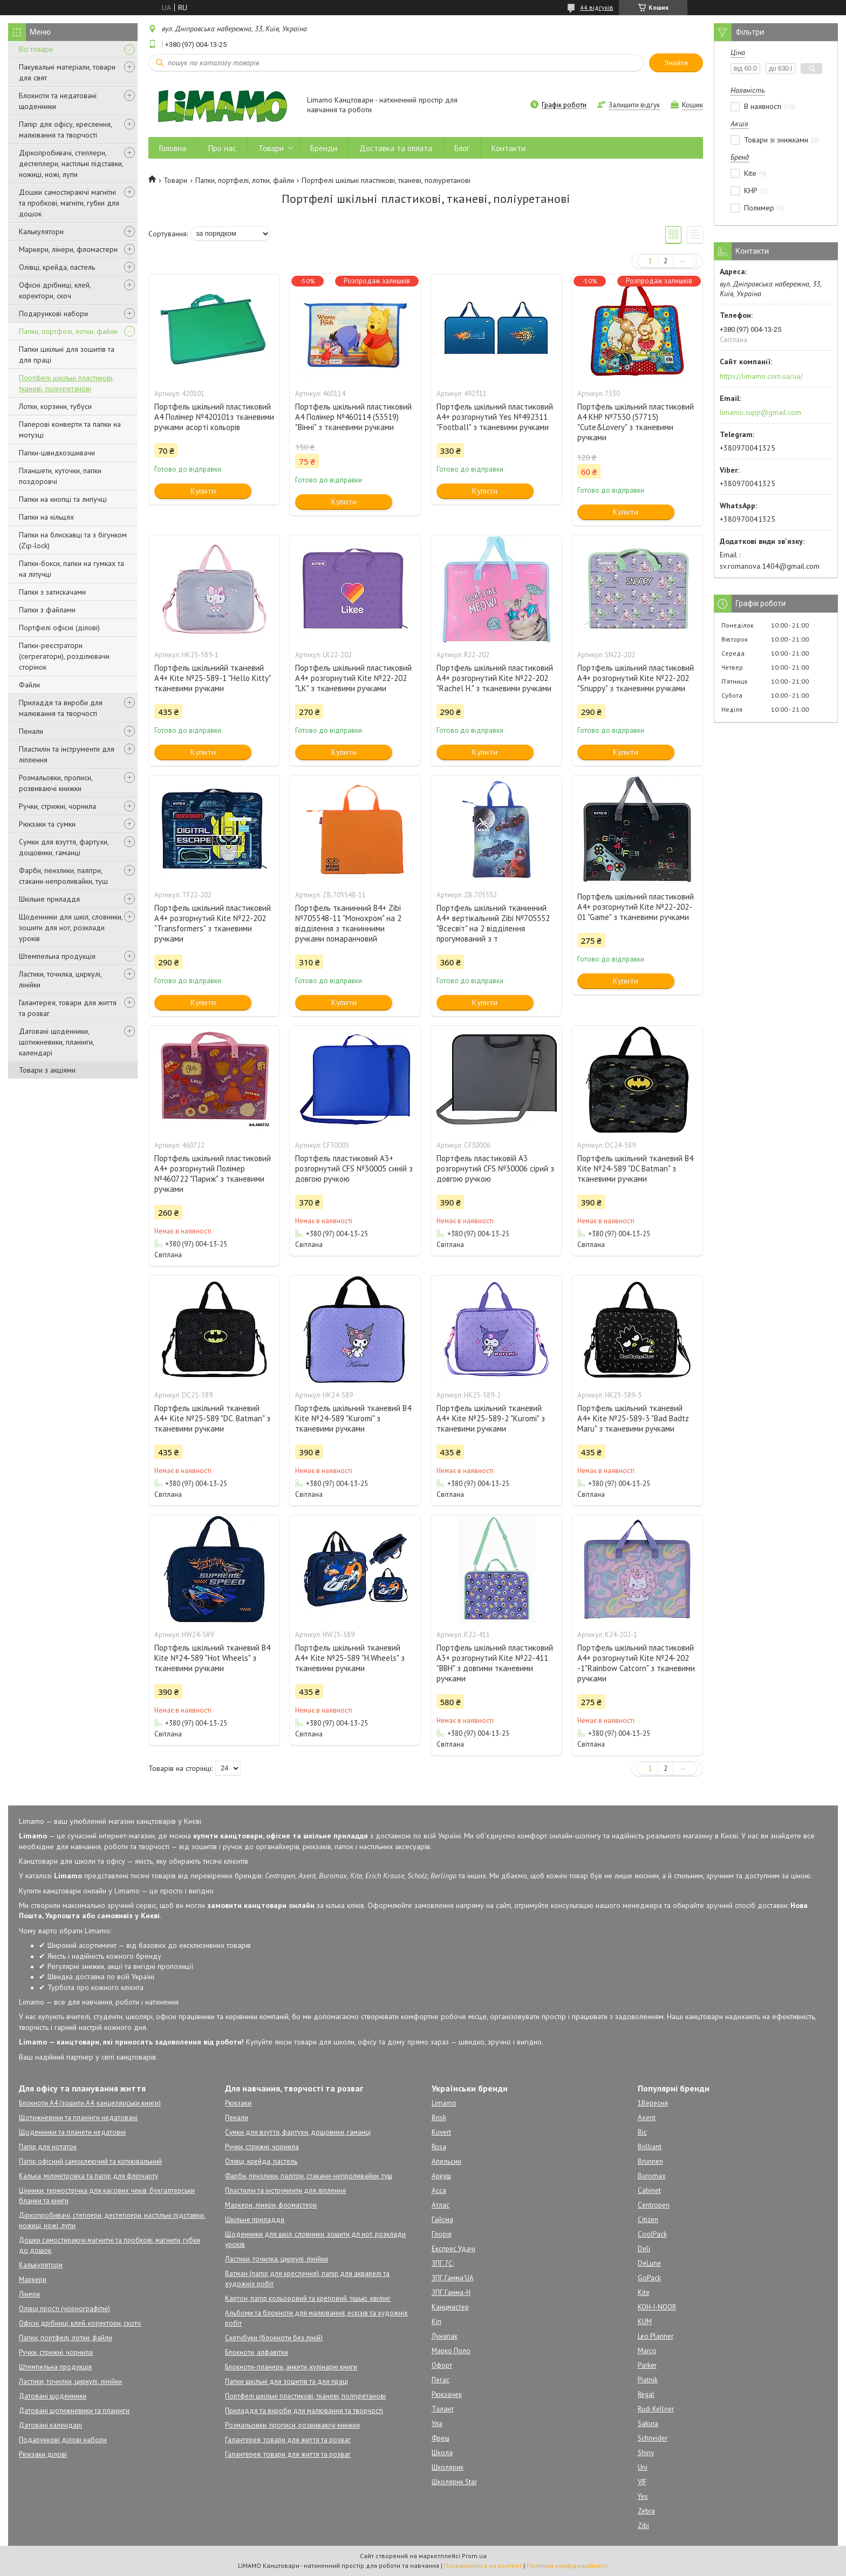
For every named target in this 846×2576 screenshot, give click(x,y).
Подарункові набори (53, 313)
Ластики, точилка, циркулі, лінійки (60, 979)
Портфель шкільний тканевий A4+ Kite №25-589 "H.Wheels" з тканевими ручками (350, 1658)
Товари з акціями (47, 1070)
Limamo (444, 2103)
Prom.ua (474, 2556)
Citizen (648, 2219)
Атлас (440, 2205)
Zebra (646, 2511)
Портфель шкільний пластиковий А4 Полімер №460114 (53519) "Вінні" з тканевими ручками (353, 416)
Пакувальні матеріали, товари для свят (67, 72)
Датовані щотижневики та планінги (74, 2410)
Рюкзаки (238, 2103)
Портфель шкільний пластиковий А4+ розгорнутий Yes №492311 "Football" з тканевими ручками (494, 416)
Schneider (652, 2438)
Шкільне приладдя (49, 899)
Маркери (32, 2279)
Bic (642, 2132)
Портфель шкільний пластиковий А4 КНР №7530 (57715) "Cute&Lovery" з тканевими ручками (635, 421)
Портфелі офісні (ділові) (59, 627)
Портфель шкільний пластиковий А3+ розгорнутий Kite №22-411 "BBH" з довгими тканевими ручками (494, 1663)
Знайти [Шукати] (676, 63)
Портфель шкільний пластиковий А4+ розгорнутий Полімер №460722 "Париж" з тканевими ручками (212, 1173)
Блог (461, 148)
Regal (646, 2394)
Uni (642, 2467)
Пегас (440, 2379)
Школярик (447, 2467)
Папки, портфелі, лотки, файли (68, 331)
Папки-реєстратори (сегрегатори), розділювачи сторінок (64, 656)
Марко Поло (451, 2350)
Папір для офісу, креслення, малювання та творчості (65, 129)
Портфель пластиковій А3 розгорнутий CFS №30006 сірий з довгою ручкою (495, 1168)
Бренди (323, 148)
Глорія (442, 2234)
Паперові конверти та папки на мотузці (70, 429)
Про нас (222, 148)
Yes (643, 2496)
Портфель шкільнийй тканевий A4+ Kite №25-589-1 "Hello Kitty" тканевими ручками (212, 678)
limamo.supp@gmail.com (760, 412)
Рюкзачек (447, 2394)
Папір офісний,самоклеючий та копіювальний (90, 2161)
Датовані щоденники (52, 2396)
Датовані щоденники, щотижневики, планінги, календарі (56, 1042)
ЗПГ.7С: (443, 2263)
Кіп (436, 2321)
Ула (437, 2423)
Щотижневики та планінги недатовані (78, 2117)
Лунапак (445, 2336)
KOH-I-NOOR (657, 2307)
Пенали (31, 731)
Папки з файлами (47, 610)
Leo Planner (655, 2336)
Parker (647, 2365)
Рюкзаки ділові (43, 2454)
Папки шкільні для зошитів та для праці (66, 354)
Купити (203, 491)
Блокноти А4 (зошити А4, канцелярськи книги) (90, 2103)
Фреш (440, 2438)
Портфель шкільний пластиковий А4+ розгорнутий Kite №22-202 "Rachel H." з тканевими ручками (494, 678)
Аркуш (441, 2175)
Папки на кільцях (46, 517)
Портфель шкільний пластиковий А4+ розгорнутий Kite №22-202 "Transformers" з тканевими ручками (212, 923)
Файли (29, 685)
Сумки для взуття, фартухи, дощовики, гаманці (63, 847)
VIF (642, 2481)
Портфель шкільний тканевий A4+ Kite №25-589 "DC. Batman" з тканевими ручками (212, 1418)
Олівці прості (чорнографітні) (64, 2308)
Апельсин (446, 2161)
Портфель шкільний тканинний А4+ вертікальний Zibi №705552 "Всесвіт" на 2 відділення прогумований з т (493, 923)
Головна (172, 148)
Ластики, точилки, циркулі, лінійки (70, 2381)
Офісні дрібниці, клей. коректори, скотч (80, 2323)
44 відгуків (596, 7)
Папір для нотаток (48, 2146)
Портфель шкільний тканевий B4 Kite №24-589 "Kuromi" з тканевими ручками (353, 1418)
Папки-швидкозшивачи (57, 453)
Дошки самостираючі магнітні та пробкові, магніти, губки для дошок (69, 203)
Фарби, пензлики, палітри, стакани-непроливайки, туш (63, 876)
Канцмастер (450, 2307)
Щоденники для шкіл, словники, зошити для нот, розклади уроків (70, 927)
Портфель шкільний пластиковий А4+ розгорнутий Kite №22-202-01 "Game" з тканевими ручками (635, 906)
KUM (645, 2321)
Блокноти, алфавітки (256, 2352)
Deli (644, 2248)
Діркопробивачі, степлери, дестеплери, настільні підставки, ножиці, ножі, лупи (71, 163)
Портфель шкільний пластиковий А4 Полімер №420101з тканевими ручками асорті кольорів (214, 416)
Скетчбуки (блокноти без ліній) (274, 2337)
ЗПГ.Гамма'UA (453, 2277)
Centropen (654, 2205)
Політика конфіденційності (568, 2565)
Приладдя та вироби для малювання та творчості (61, 708)
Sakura (648, 2423)
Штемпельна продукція (57, 956)
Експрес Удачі (453, 2248)
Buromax (652, 2175)
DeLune (649, 2263)
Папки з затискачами (52, 592)
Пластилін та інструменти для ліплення (66, 754)
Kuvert (441, 2132)
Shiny (646, 2452)
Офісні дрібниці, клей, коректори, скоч (55, 290)
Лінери (29, 2294)
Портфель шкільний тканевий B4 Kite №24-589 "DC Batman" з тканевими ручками (635, 1168)
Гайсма (442, 2219)
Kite (644, 2292)
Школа (442, 2452)
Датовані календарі (50, 2425)
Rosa (439, 2146)
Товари (271, 148)
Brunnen (650, 2161)
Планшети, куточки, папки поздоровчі (60, 476)
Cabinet (649, 2190)
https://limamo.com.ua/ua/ (761, 376)
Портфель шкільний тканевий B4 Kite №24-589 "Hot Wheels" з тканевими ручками (212, 1658)
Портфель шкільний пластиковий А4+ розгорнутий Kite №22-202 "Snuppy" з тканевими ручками (635, 678)
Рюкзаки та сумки (47, 824)
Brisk (439, 2117)
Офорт (442, 2365)
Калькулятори (41, 231)
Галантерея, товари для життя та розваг (68, 1008)
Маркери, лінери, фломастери (68, 249)
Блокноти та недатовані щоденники (58, 101)
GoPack (649, 2277)
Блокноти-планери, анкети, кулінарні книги (291, 2366)
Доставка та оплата (395, 148)
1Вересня (653, 2103)
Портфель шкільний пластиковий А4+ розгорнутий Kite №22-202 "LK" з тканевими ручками (353, 678)
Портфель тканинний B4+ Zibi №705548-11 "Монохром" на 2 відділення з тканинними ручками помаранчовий (348, 923)
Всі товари (36, 49)
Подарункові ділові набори (63, 2439)
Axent (647, 2117)
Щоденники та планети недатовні (72, 2132)
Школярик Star (454, 2481)
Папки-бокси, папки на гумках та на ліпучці (71, 568)
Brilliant (649, 2146)
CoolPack (652, 2234)
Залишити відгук (634, 105)
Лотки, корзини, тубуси (55, 406)
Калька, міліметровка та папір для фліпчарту (88, 2175)
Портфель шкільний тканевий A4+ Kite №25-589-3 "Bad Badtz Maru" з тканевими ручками (633, 1418)
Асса (439, 2190)
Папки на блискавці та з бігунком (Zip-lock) (73, 540)
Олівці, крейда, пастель (57, 267)
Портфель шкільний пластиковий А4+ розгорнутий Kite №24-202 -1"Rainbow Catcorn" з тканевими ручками (636, 1663)
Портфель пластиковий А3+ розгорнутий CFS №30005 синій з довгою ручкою (354, 1168)
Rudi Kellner (656, 2409)
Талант (443, 2409)
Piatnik (648, 2379)
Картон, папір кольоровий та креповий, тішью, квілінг (308, 2298)
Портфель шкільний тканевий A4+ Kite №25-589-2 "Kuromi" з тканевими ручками (490, 1418)
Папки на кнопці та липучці (63, 499)
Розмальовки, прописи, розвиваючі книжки (55, 783)
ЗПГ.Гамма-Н (451, 2292)
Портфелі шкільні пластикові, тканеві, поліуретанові (66, 383)
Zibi (643, 2525)
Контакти (509, 148)
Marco (647, 2350)
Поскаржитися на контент (483, 2565)
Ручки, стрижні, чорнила (57, 806)
